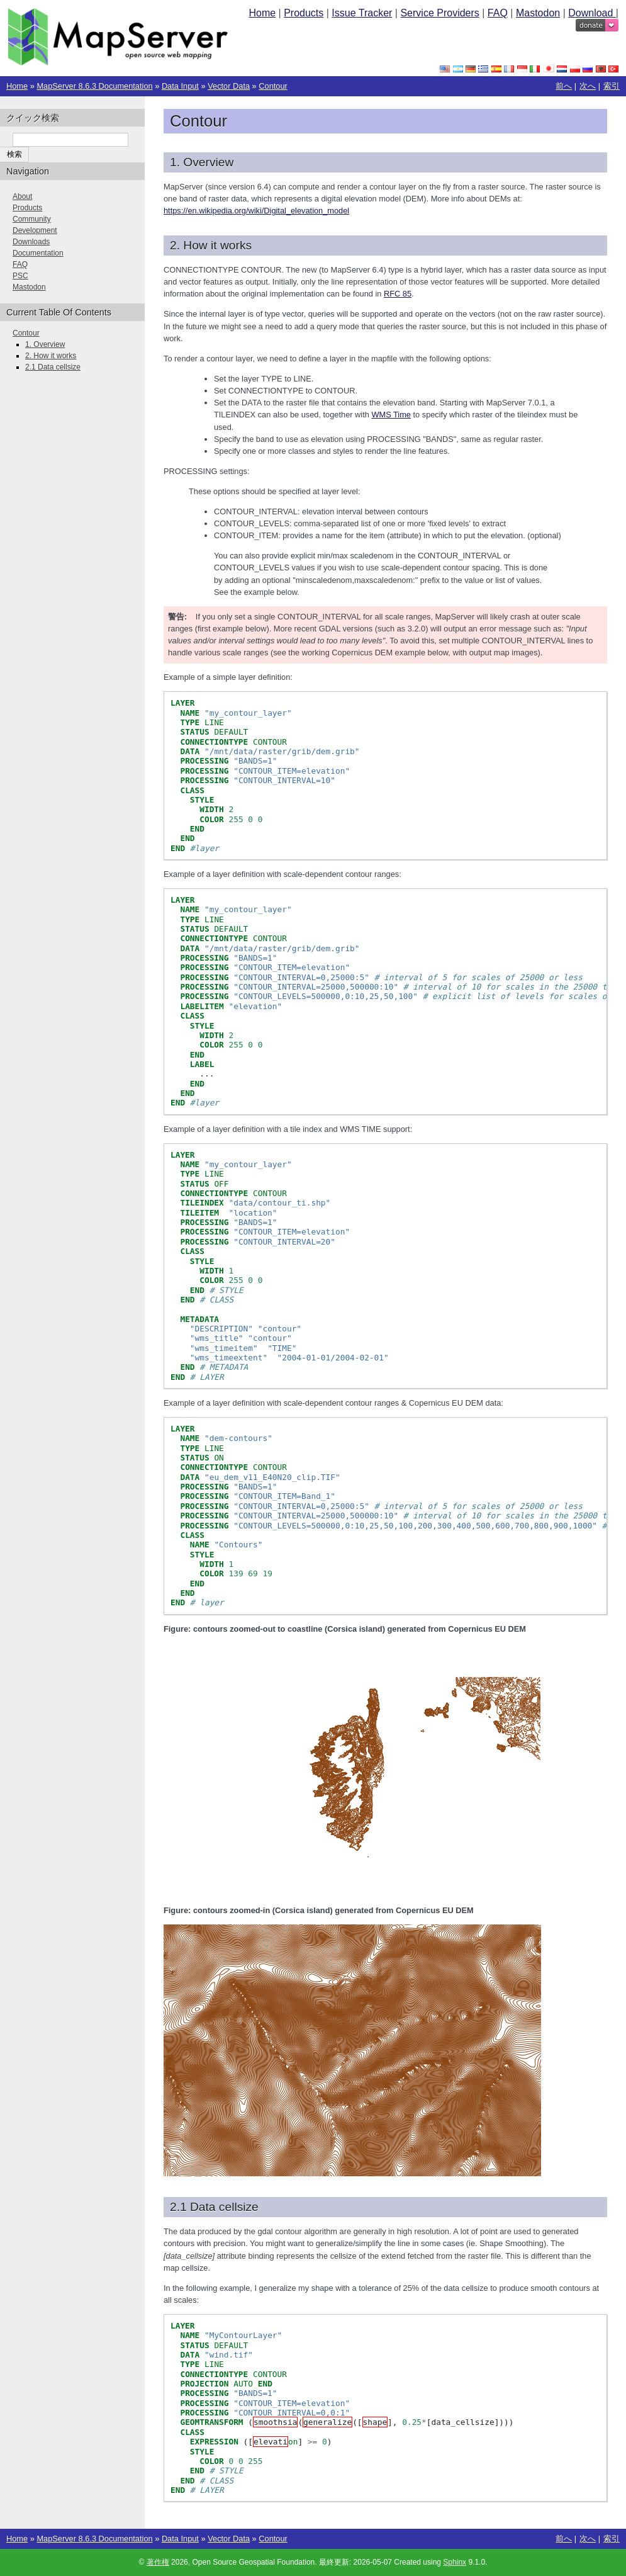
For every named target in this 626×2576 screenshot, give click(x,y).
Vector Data (229, 86)
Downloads (31, 241)
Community (32, 219)
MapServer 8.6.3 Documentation (94, 86)
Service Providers (439, 13)
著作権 (158, 2562)
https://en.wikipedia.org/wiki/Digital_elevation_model (256, 210)
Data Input (180, 86)
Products (303, 13)
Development (35, 230)
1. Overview (45, 344)
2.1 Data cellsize (53, 367)
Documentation (38, 253)
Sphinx (454, 2562)
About (22, 196)
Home (262, 13)
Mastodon (538, 13)
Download (592, 13)
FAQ (498, 13)
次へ (587, 86)
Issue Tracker (362, 13)
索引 (611, 86)
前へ (564, 86)
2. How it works (50, 355)
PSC (20, 275)
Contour (273, 86)
